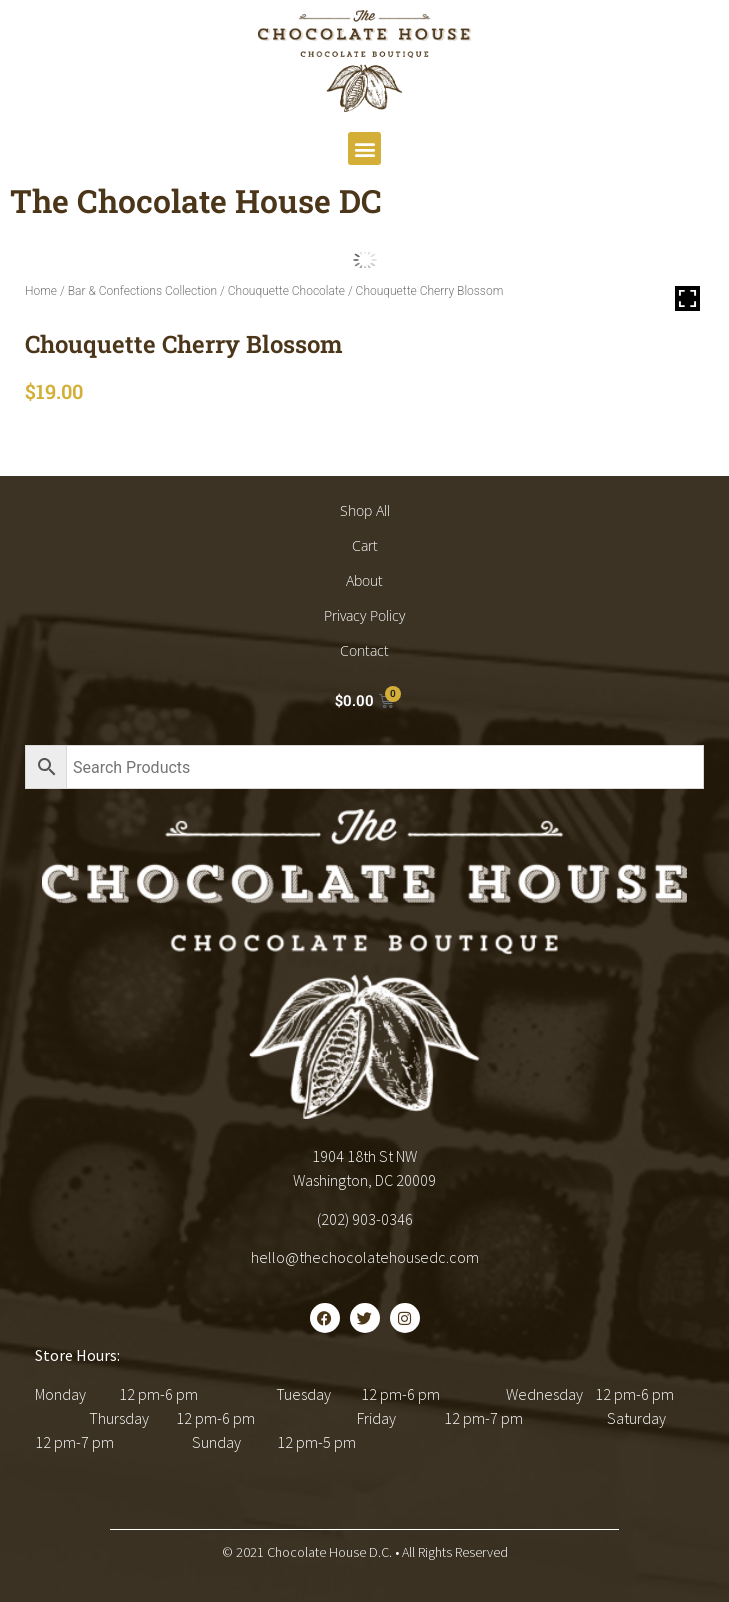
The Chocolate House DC (196, 200)
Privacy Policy (364, 615)
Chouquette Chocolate (286, 291)
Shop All (365, 510)
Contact (364, 650)
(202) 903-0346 (365, 1219)
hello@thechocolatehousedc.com (365, 1257)
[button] (364, 148)
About (364, 580)
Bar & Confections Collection (142, 291)
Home (41, 291)
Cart (365, 545)
